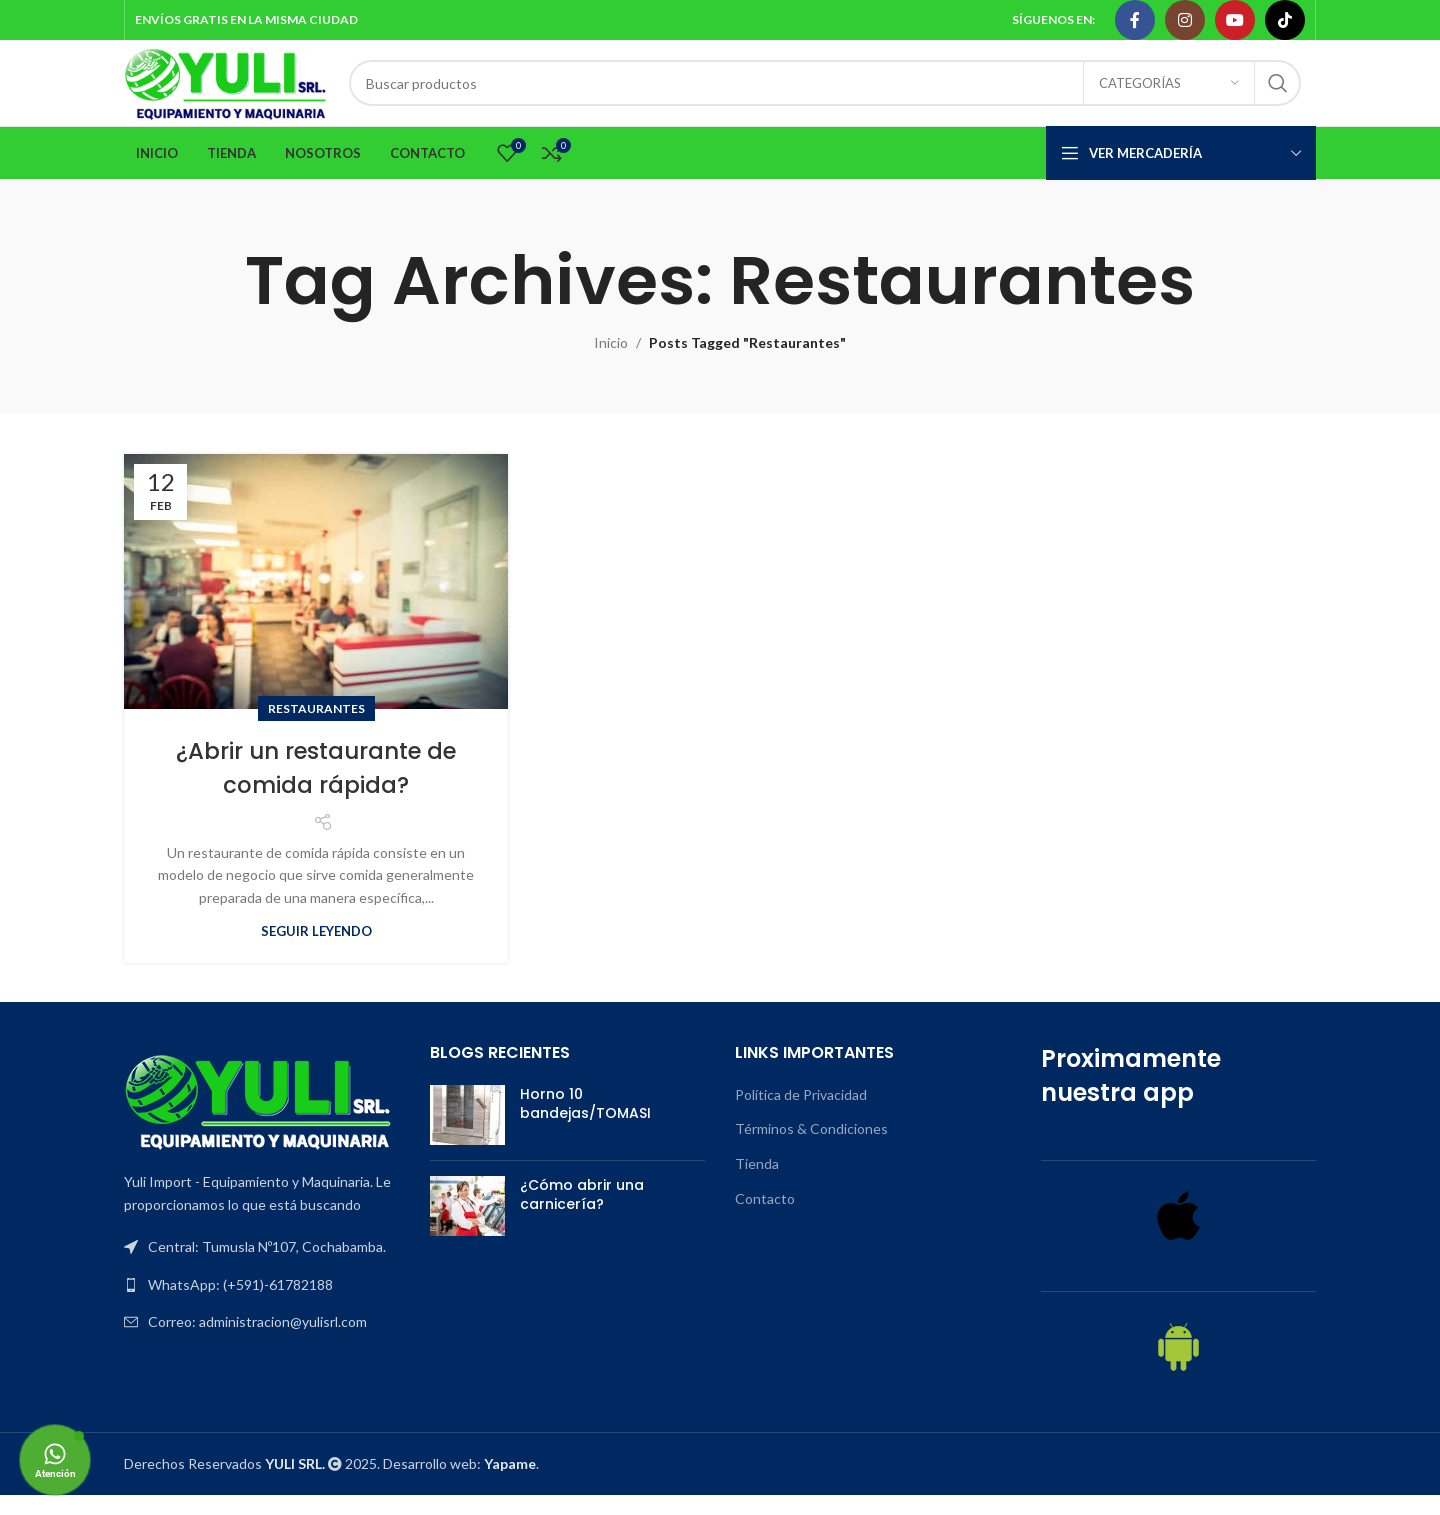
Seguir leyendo (316, 950)
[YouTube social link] (1235, 21)
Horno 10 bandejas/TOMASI (585, 1123)
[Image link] (259, 1119)
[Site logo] (251, 92)
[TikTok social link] (1285, 21)
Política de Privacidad (801, 1113)
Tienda (757, 1183)
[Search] (849, 94)
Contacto (765, 1217)
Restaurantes (316, 728)
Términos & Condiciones (811, 1148)
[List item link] (262, 1304)
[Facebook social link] (1135, 21)
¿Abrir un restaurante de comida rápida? (316, 787)
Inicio (611, 362)
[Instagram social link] (1185, 21)
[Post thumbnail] (467, 1134)
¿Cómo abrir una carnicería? (582, 1214)
